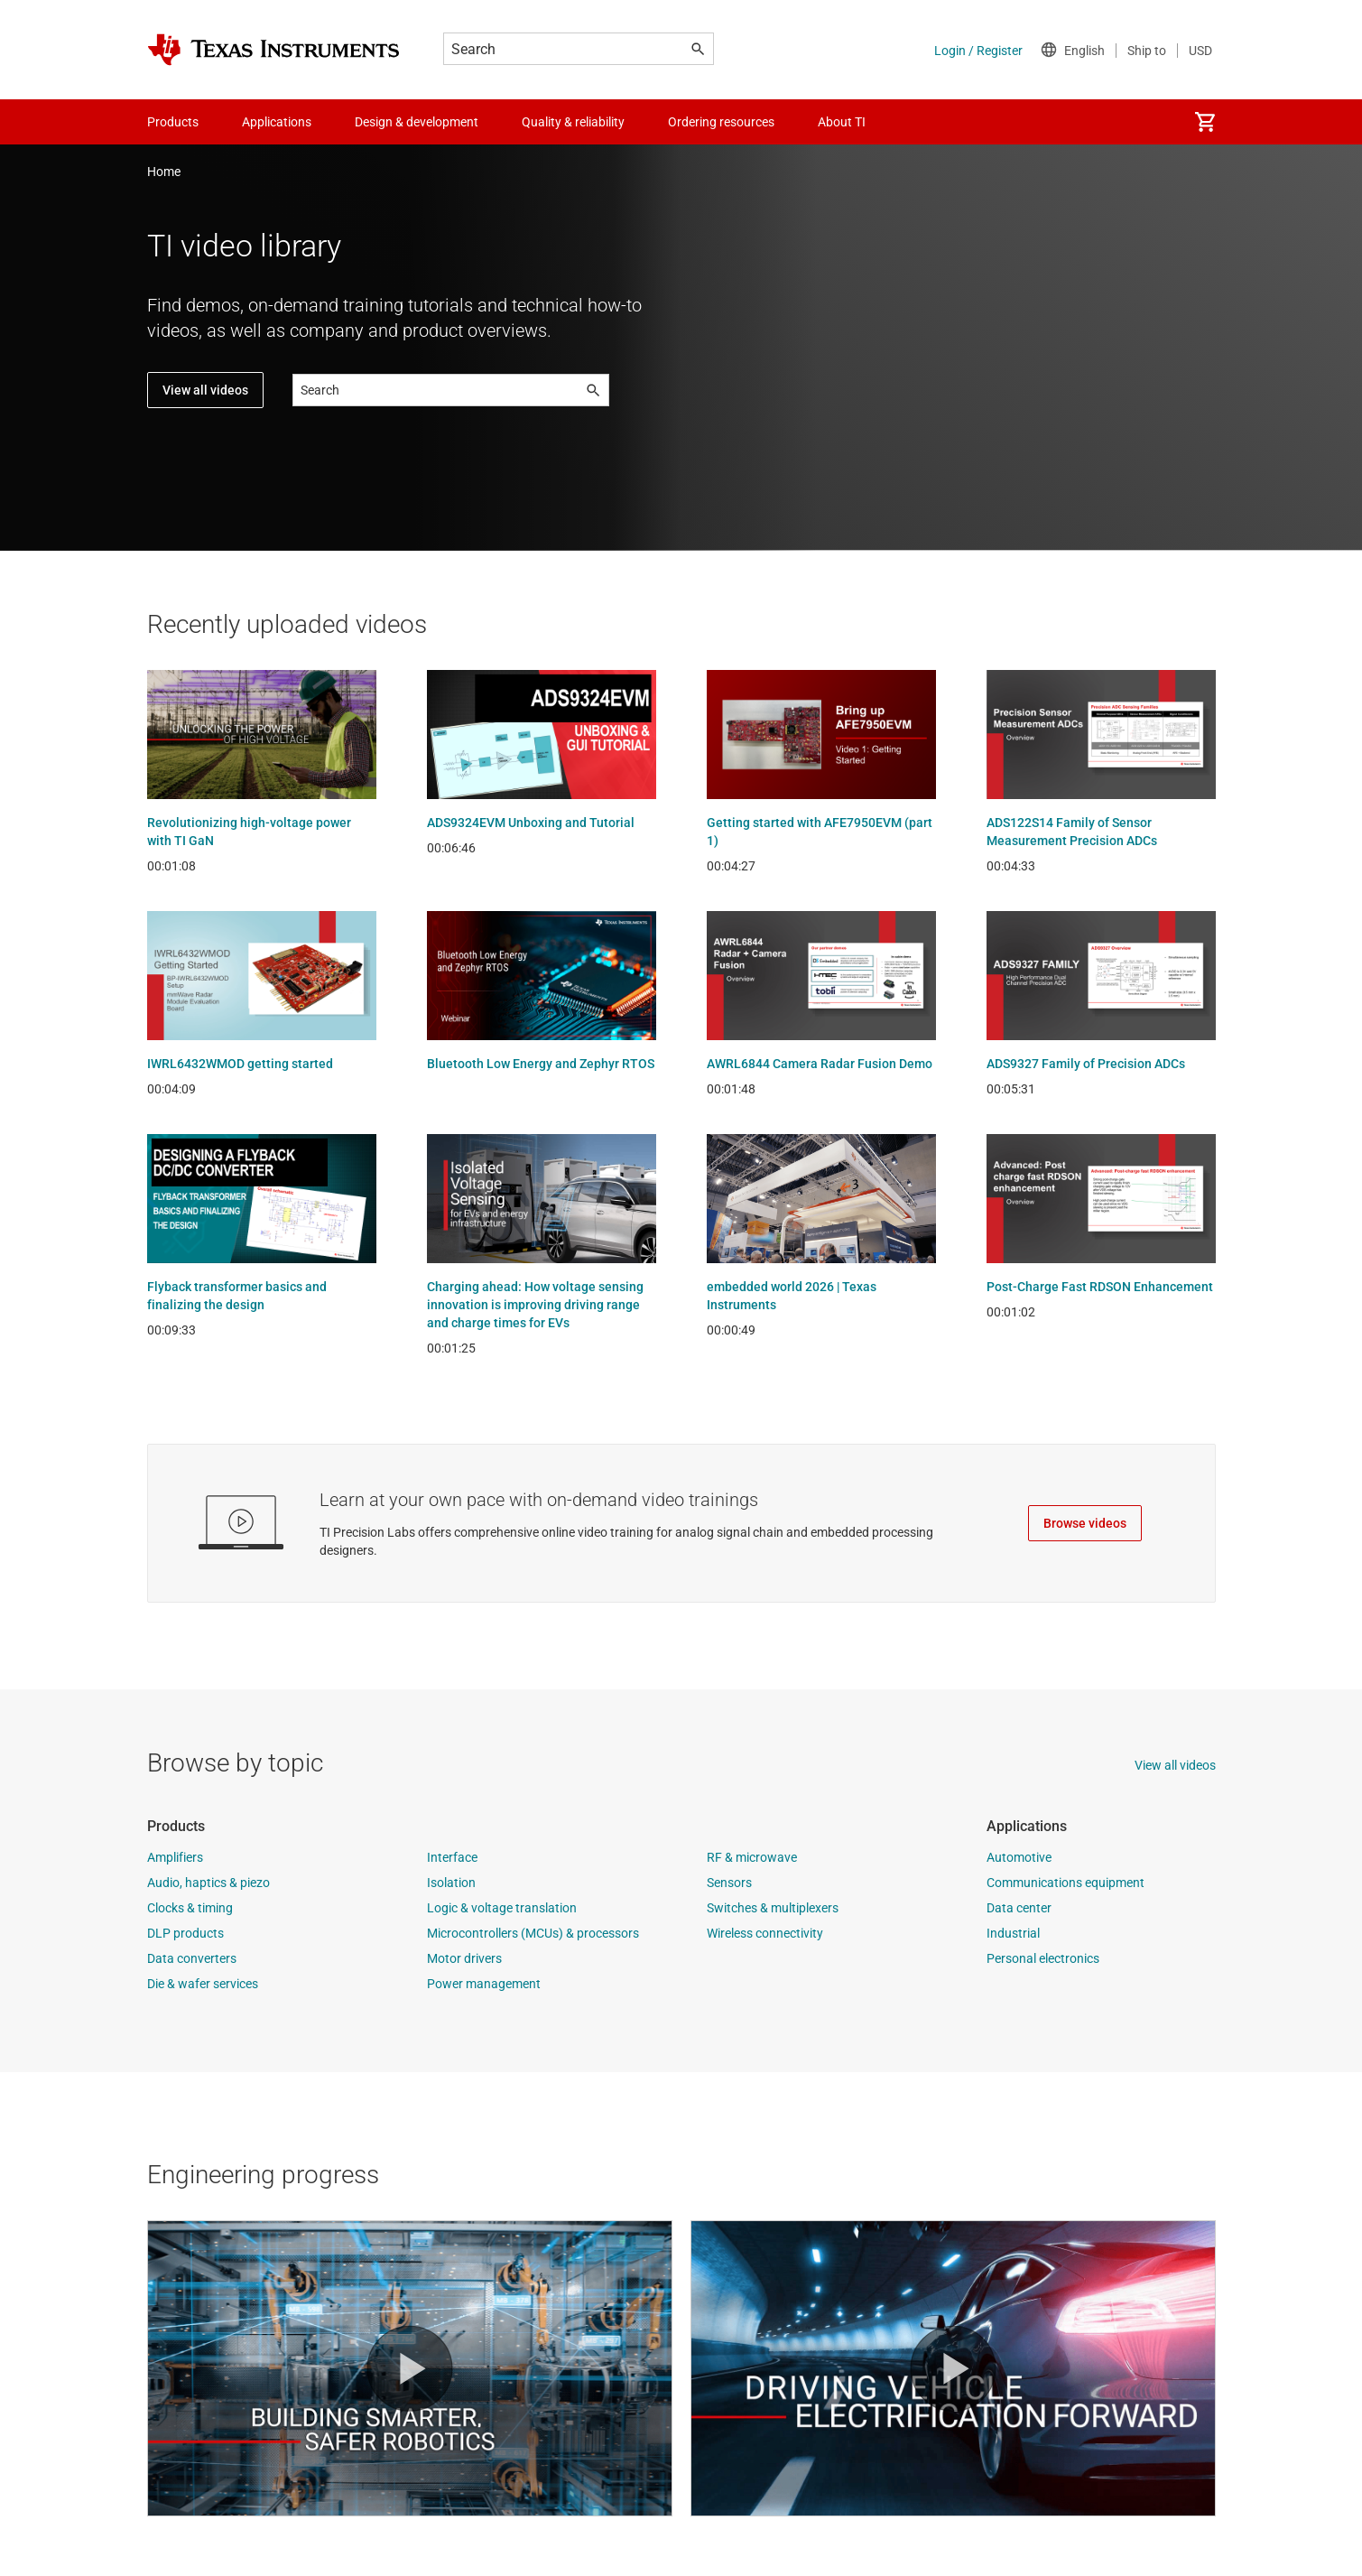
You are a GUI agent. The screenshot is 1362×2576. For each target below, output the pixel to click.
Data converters (191, 1958)
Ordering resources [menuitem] (721, 122)
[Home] (273, 49)
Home (164, 171)
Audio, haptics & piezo (208, 1882)
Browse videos (1084, 1523)
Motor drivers (464, 1958)
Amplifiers (175, 1857)
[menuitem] (1204, 121)
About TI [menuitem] (842, 122)
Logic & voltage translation (502, 1908)
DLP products (185, 1933)
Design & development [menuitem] (416, 122)
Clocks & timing (190, 1908)
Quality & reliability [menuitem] (573, 122)
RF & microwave (752, 1857)
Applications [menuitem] (276, 122)
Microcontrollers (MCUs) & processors (533, 1933)
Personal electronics (1043, 1958)
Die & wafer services (202, 1983)
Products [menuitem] (173, 122)
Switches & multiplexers (773, 1908)
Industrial (1013, 1933)
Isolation (451, 1882)
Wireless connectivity (765, 1933)
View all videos (205, 390)
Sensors (729, 1882)
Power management (484, 1983)
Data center (1019, 1908)
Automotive (1019, 1857)
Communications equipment (1065, 1882)
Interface (452, 1857)
